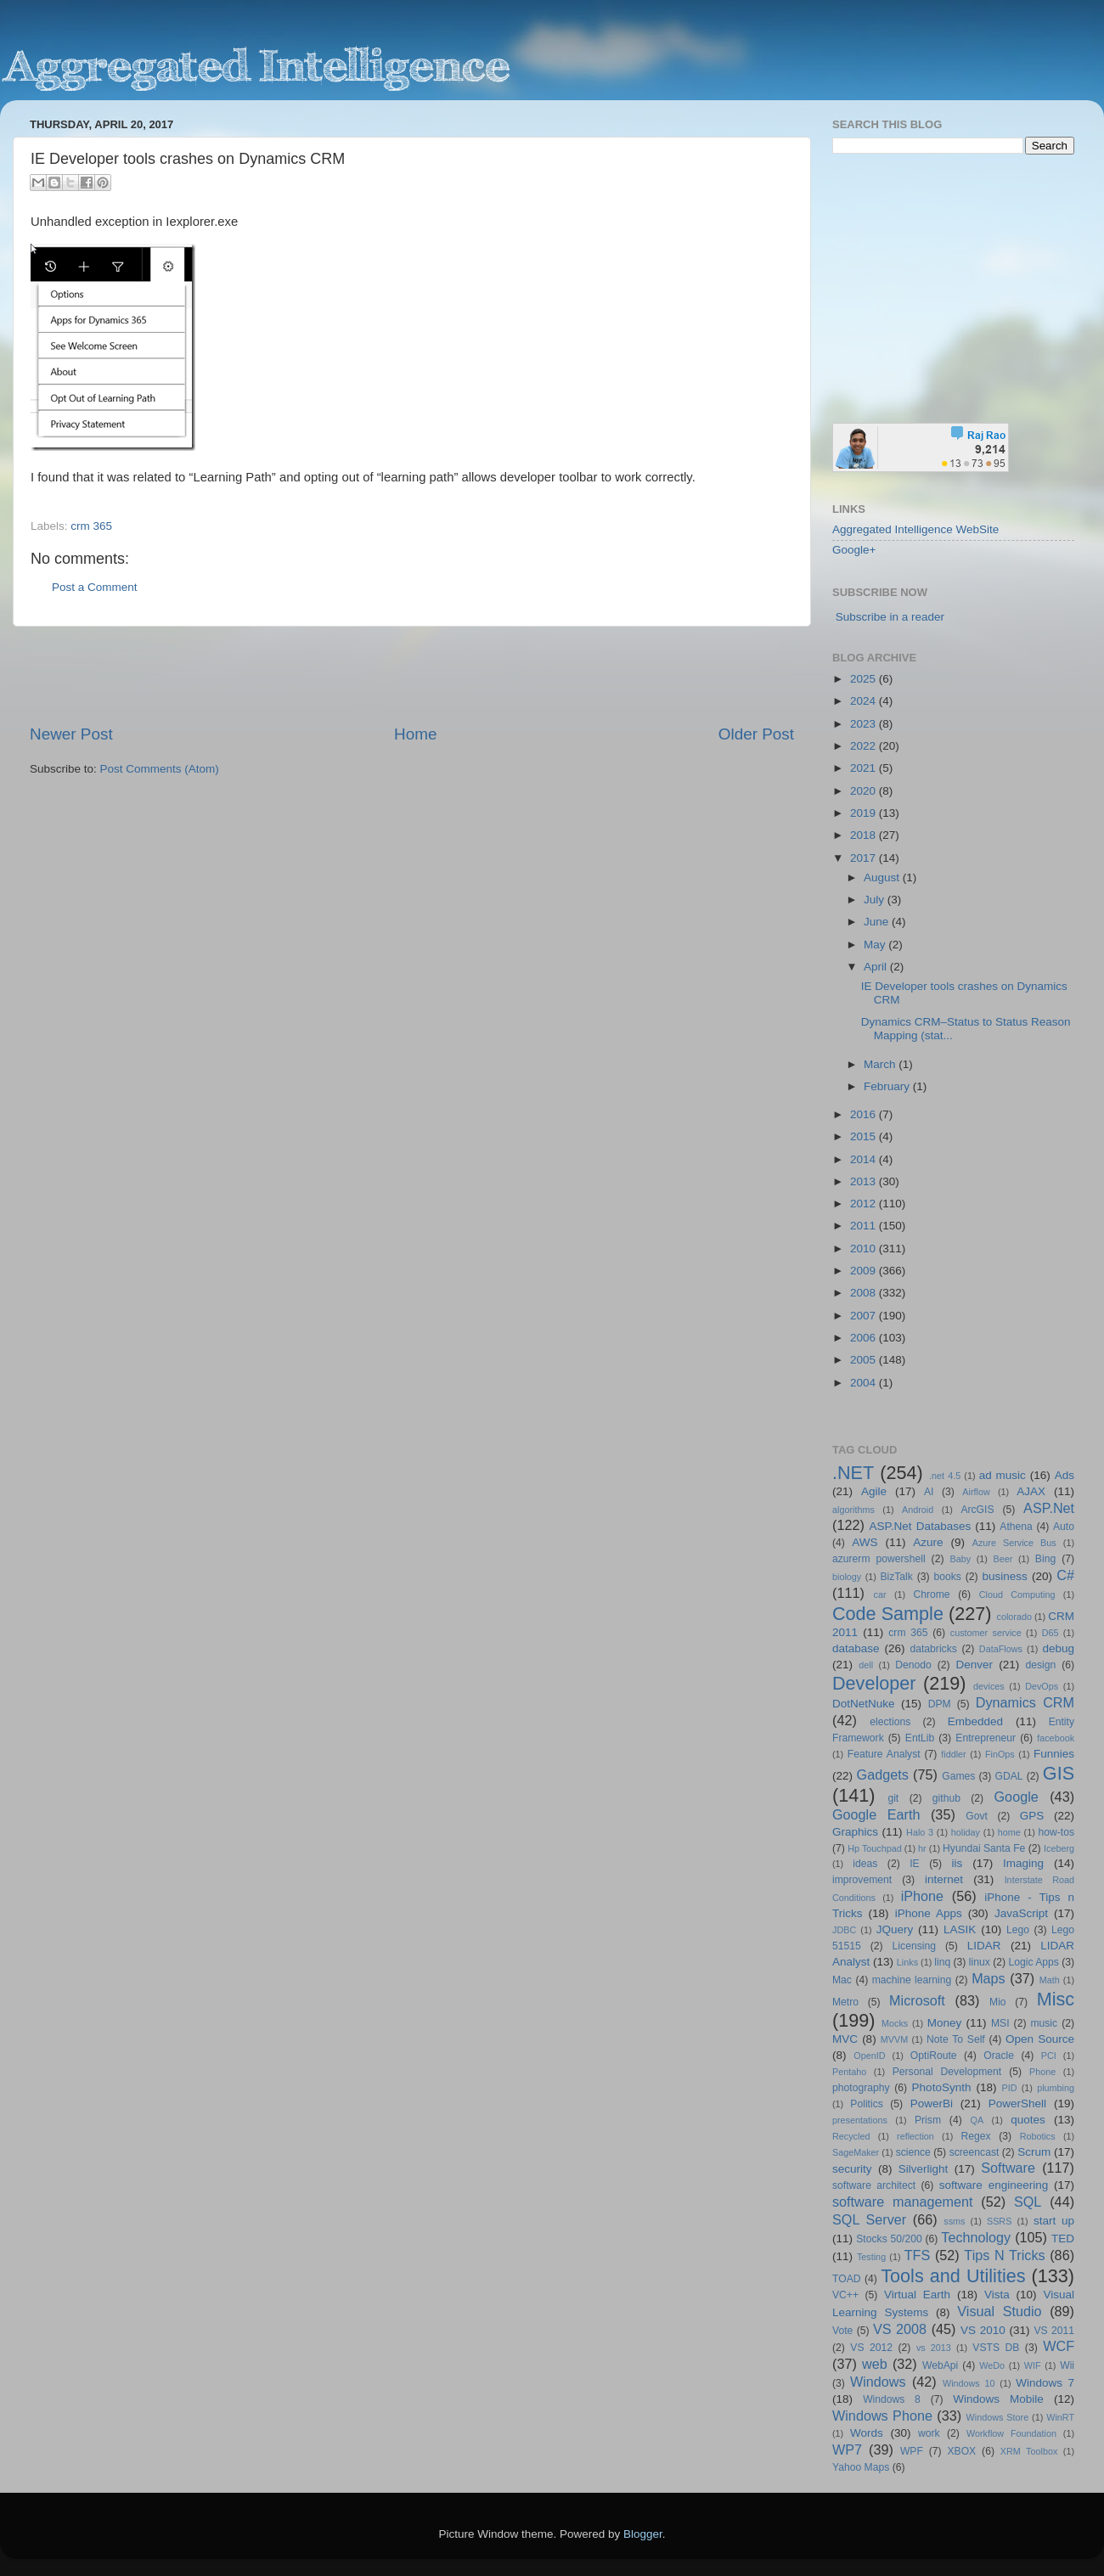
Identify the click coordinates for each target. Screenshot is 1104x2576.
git (892, 1798)
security (852, 2169)
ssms (954, 2221)
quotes (1028, 2119)
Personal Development (947, 2072)
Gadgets (883, 1774)
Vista (997, 2294)
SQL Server (869, 2219)
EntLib (919, 1738)
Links (907, 1962)
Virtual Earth (917, 2294)
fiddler (953, 1754)
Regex (976, 2136)
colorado (1014, 1616)
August (883, 877)
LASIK (959, 1929)
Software (1008, 2167)
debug (1058, 1648)
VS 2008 (900, 2329)
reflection (915, 2136)
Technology (976, 2237)
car (880, 1594)
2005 (864, 1359)
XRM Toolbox (1029, 2451)
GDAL (1009, 1776)
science (913, 2152)
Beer (1003, 1559)
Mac (842, 1980)
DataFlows (1000, 1649)
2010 (864, 1248)
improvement (862, 1880)
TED (1062, 2238)
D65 (1050, 1633)
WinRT (1060, 2417)
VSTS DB (995, 2348)
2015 (864, 1136)
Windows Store (997, 2417)
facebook (1055, 1738)
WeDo (992, 2365)
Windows (878, 2381)
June (878, 921)
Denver (974, 1664)
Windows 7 (1045, 2382)
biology (846, 1577)
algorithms (853, 1510)
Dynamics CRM (1025, 1702)
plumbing (1055, 2088)
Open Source (1039, 2039)
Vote (842, 2331)
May (876, 944)
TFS (917, 2255)
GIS (1058, 1773)
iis (957, 1863)
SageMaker (855, 2152)
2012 (864, 1203)
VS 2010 (982, 2330)
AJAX (1031, 1491)
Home (415, 734)
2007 (864, 1315)
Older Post (756, 734)
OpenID (869, 2055)
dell (866, 1665)
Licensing (914, 1946)
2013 (864, 1181)
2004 (864, 1382)
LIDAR (984, 1945)
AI (928, 1492)
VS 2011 (1054, 2331)
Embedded (975, 1721)
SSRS (999, 2221)
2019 (864, 813)
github (946, 1798)
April (877, 966)
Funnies (1054, 1753)
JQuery (895, 1929)
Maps (988, 1978)
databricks (933, 1649)
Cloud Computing (1017, 1594)
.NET (853, 1472)
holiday (965, 1832)
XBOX (961, 2451)
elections (890, 1722)
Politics (866, 2104)
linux (979, 1962)
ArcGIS (977, 1510)
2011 (864, 1225)
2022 (864, 746)
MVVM (894, 2039)
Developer (873, 1683)
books (946, 1577)
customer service (986, 1633)
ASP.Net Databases (921, 1526)
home (1009, 1832)
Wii (1067, 2365)
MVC (845, 2039)
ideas (865, 1864)
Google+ (854, 549)
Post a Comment (95, 587)
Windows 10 (969, 2383)
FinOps (1000, 1754)
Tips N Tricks (1004, 2255)
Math (1049, 1980)
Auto (1063, 1527)
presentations (859, 2120)
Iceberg (1059, 1848)
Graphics (855, 1831)
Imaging (1023, 1863)
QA (977, 2120)
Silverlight (923, 2169)
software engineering (993, 2185)
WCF (1058, 2346)
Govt (977, 1816)
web (874, 2363)
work (929, 2433)
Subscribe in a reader (890, 616)
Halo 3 (919, 1832)
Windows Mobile (998, 2399)
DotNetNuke (863, 1703)
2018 (864, 835)
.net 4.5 (944, 1476)
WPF (911, 2451)
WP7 (847, 2449)
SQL (1027, 2201)
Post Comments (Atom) (159, 768)
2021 (864, 768)
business (1004, 1576)
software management (902, 2201)
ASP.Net (1048, 1508)
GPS (1032, 1815)
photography (861, 2088)
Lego (1017, 1930)
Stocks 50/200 (888, 2239)
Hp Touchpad (875, 1848)
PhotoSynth (942, 2087)
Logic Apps (1033, 1962)
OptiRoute (933, 2055)
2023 (864, 723)
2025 (864, 678)
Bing (1045, 1559)
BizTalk (896, 1577)
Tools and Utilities (953, 2275)
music (1043, 2023)
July (875, 899)
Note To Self (956, 2039)
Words (866, 2433)
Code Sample (887, 1613)
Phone (1042, 2072)
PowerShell (1017, 2103)
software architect (873, 2185)
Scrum (1033, 2152)
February (888, 1086)
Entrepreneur (985, 1738)
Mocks (895, 2023)
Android (917, 1510)
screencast (974, 2152)
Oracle (998, 2055)
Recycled (851, 2136)
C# (1065, 1575)
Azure (928, 1542)
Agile (874, 1491)
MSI (1000, 2023)
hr (922, 1848)
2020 (864, 791)
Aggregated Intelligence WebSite (915, 529)
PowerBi (931, 2103)
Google (1016, 1796)
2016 (864, 1114)
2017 (864, 858)
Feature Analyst (884, 1754)
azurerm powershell (879, 1559)
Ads (1064, 1475)
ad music (1002, 1475)
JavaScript (1021, 1913)
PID (1009, 2088)
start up (1054, 2220)
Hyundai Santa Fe (984, 1848)
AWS (864, 1542)
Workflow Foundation (1011, 2433)
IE (914, 1864)
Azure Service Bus (1014, 1543)
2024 (864, 701)
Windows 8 (892, 2399)
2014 (864, 1159)
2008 (864, 1292)
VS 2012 (871, 2348)
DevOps (1041, 1686)
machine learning (912, 1980)
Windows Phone (882, 2415)
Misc (1055, 1999)
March (881, 1064)
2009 (864, 1270)
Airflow (975, 1492)
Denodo (913, 1665)
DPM (939, 1704)
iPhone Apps (928, 1913)
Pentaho (849, 2072)
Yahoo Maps (860, 2467)
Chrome (931, 1594)
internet (944, 1879)
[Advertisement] (412, 675)
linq (942, 1962)
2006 (864, 1337)
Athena (1016, 1527)
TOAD (846, 2279)
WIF (1032, 2365)
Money (944, 2022)
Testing (871, 2257)
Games (958, 1776)
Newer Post (71, 734)
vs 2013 (933, 2348)
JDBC (844, 1930)
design (1041, 1665)
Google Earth (876, 1814)
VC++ (845, 2295)
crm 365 (91, 526)
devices (989, 1686)
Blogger (642, 2534)
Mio (997, 2002)
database (856, 1648)
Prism (928, 2120)
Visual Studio (999, 2311)
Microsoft (917, 2000)
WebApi (940, 2365)
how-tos (1057, 1832)
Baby (960, 1559)
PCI (1048, 2055)
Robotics (1038, 2136)
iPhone (922, 1896)
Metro (845, 2002)
